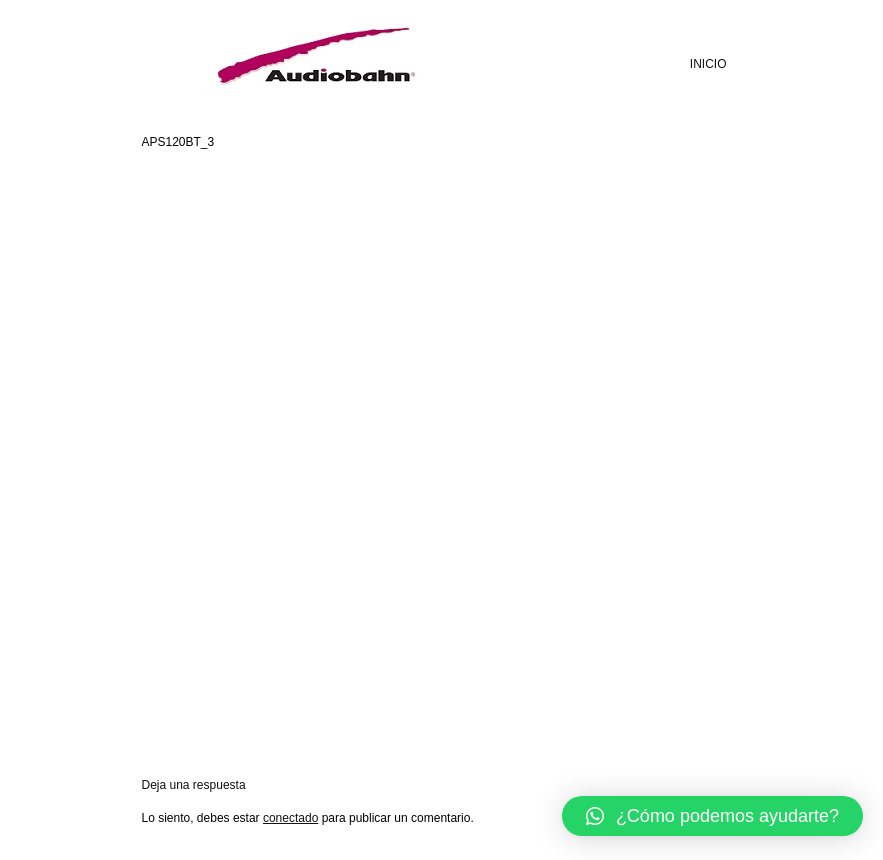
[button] (712, 816)
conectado (290, 818)
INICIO (708, 64)
